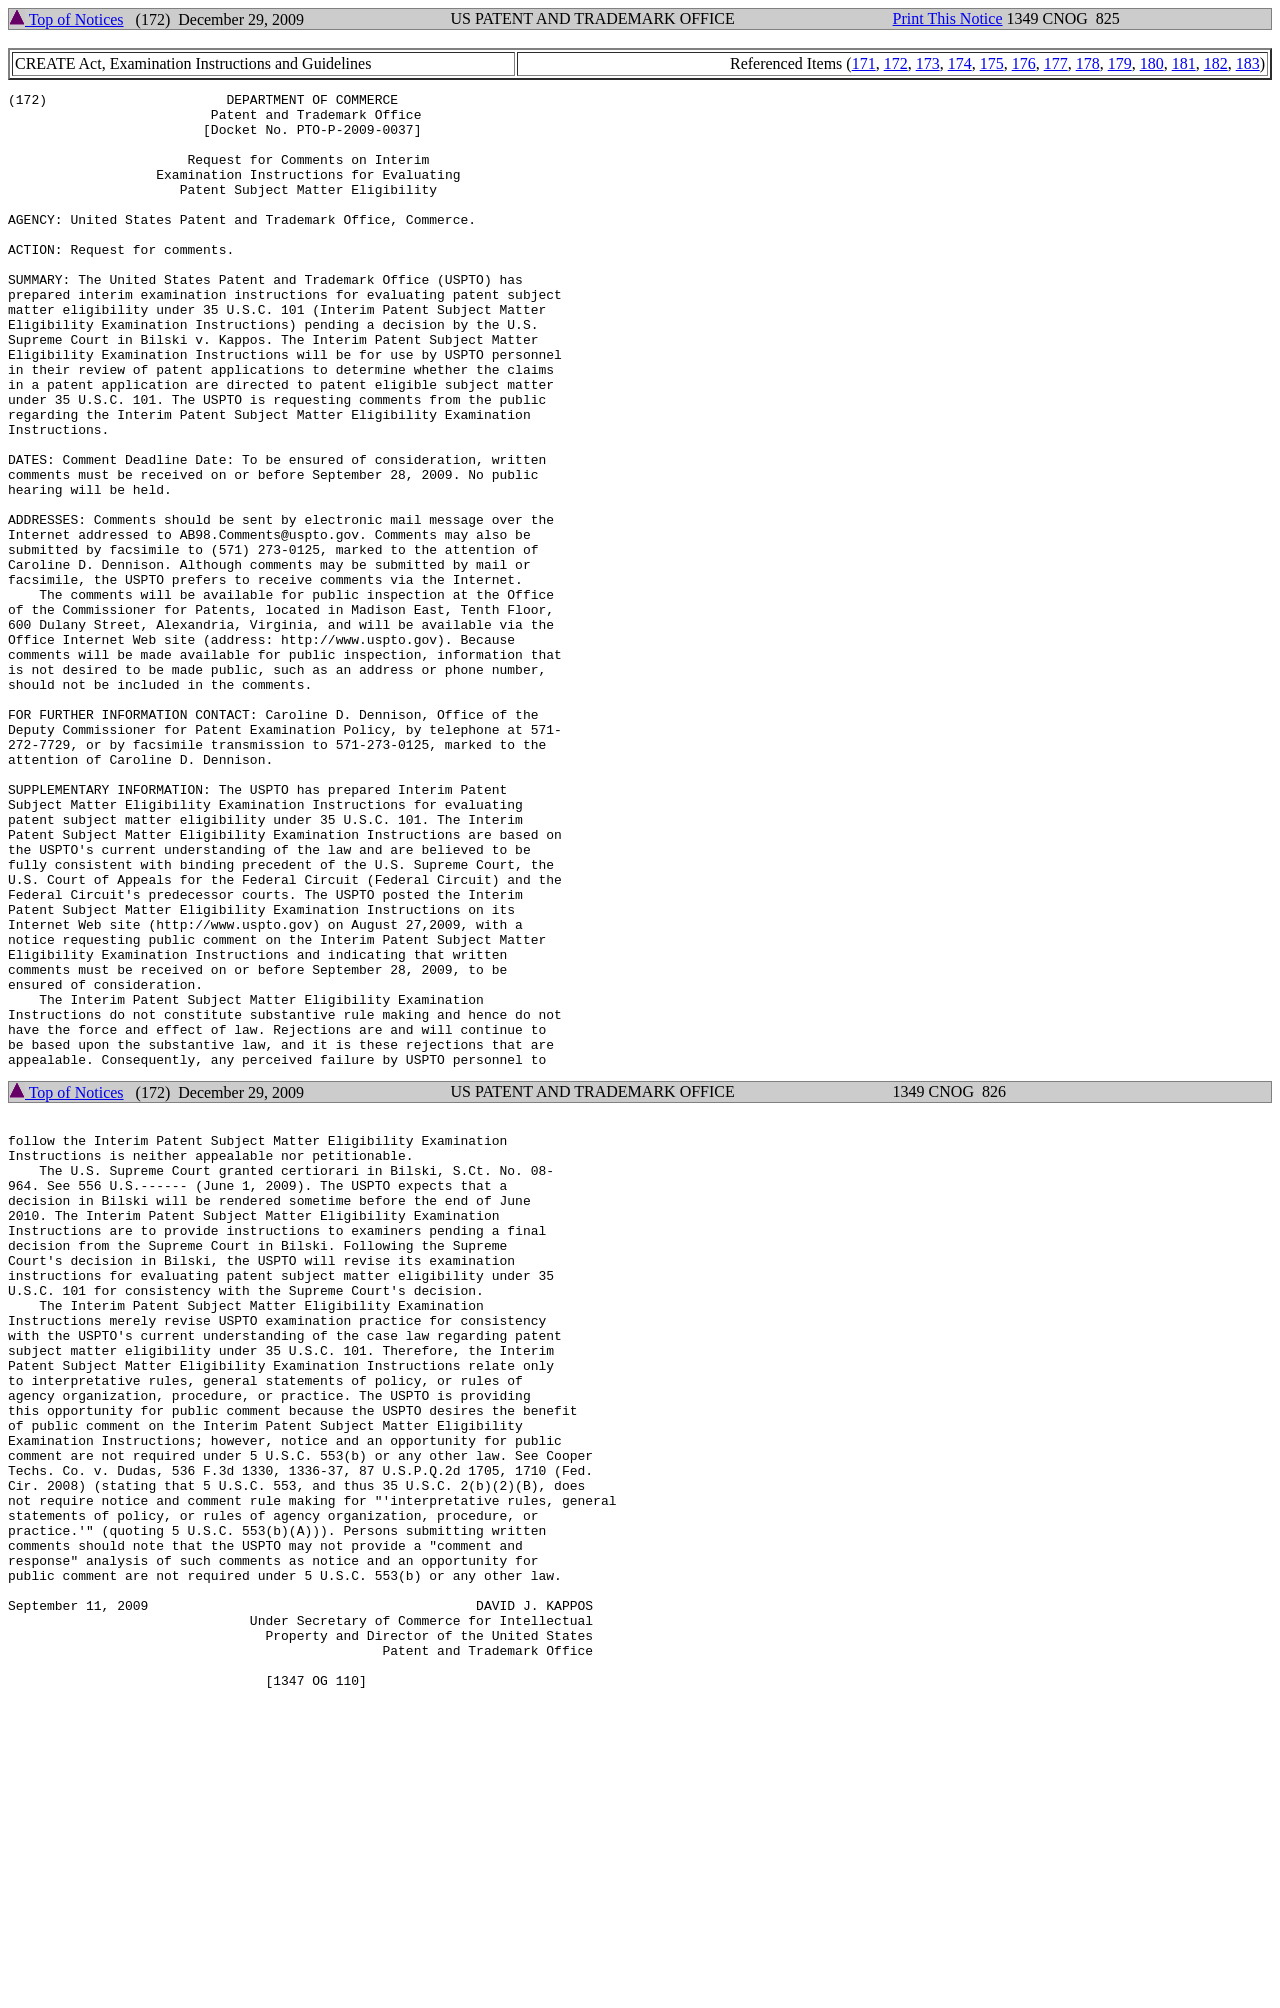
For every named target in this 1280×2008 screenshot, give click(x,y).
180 (1152, 63)
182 (1216, 63)
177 (1056, 63)
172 (896, 63)
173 (928, 63)
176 (1024, 63)
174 (960, 63)
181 (1184, 63)
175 (992, 63)
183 (1248, 63)
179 (1120, 63)
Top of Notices (66, 19)
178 (1088, 63)
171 (864, 63)
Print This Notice (948, 18)
